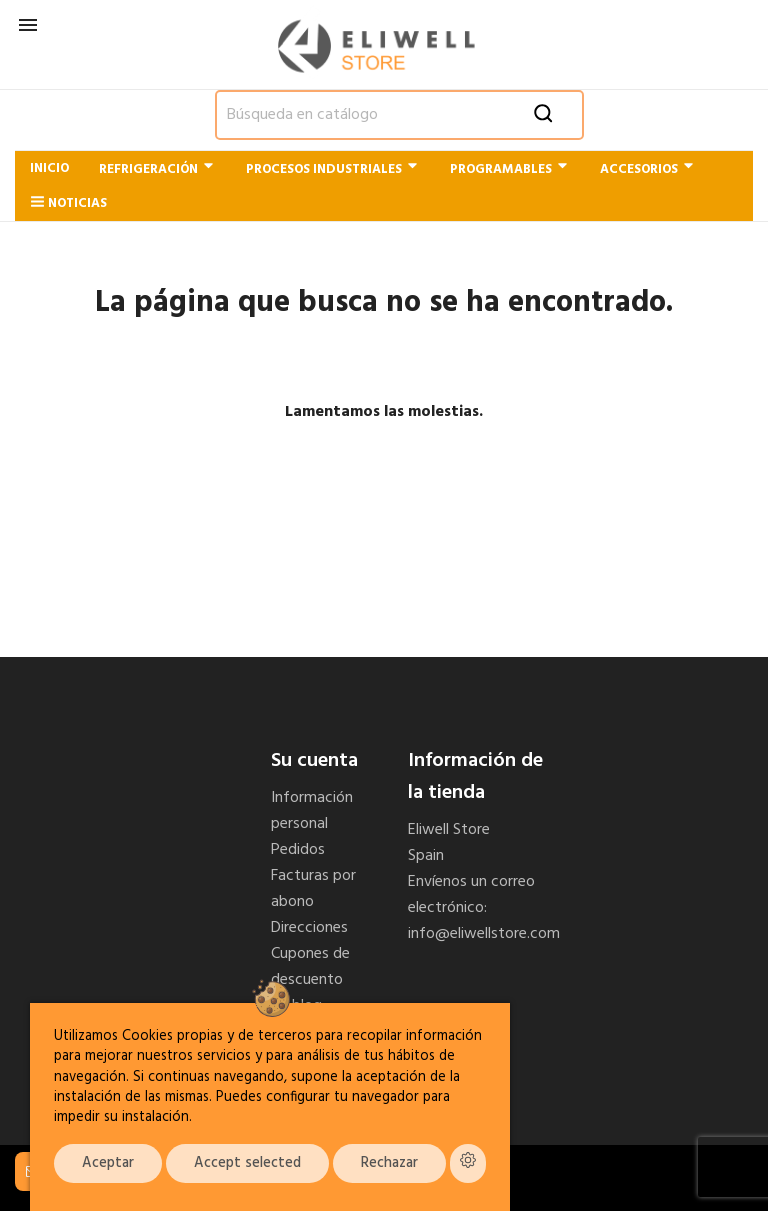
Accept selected (247, 1163)
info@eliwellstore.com (484, 934)
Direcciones (309, 928)
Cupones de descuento (310, 967)
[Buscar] (399, 115)
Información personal (312, 811)
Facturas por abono (313, 889)
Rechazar (389, 1163)
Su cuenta (314, 761)
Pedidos (298, 850)
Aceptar (108, 1163)
